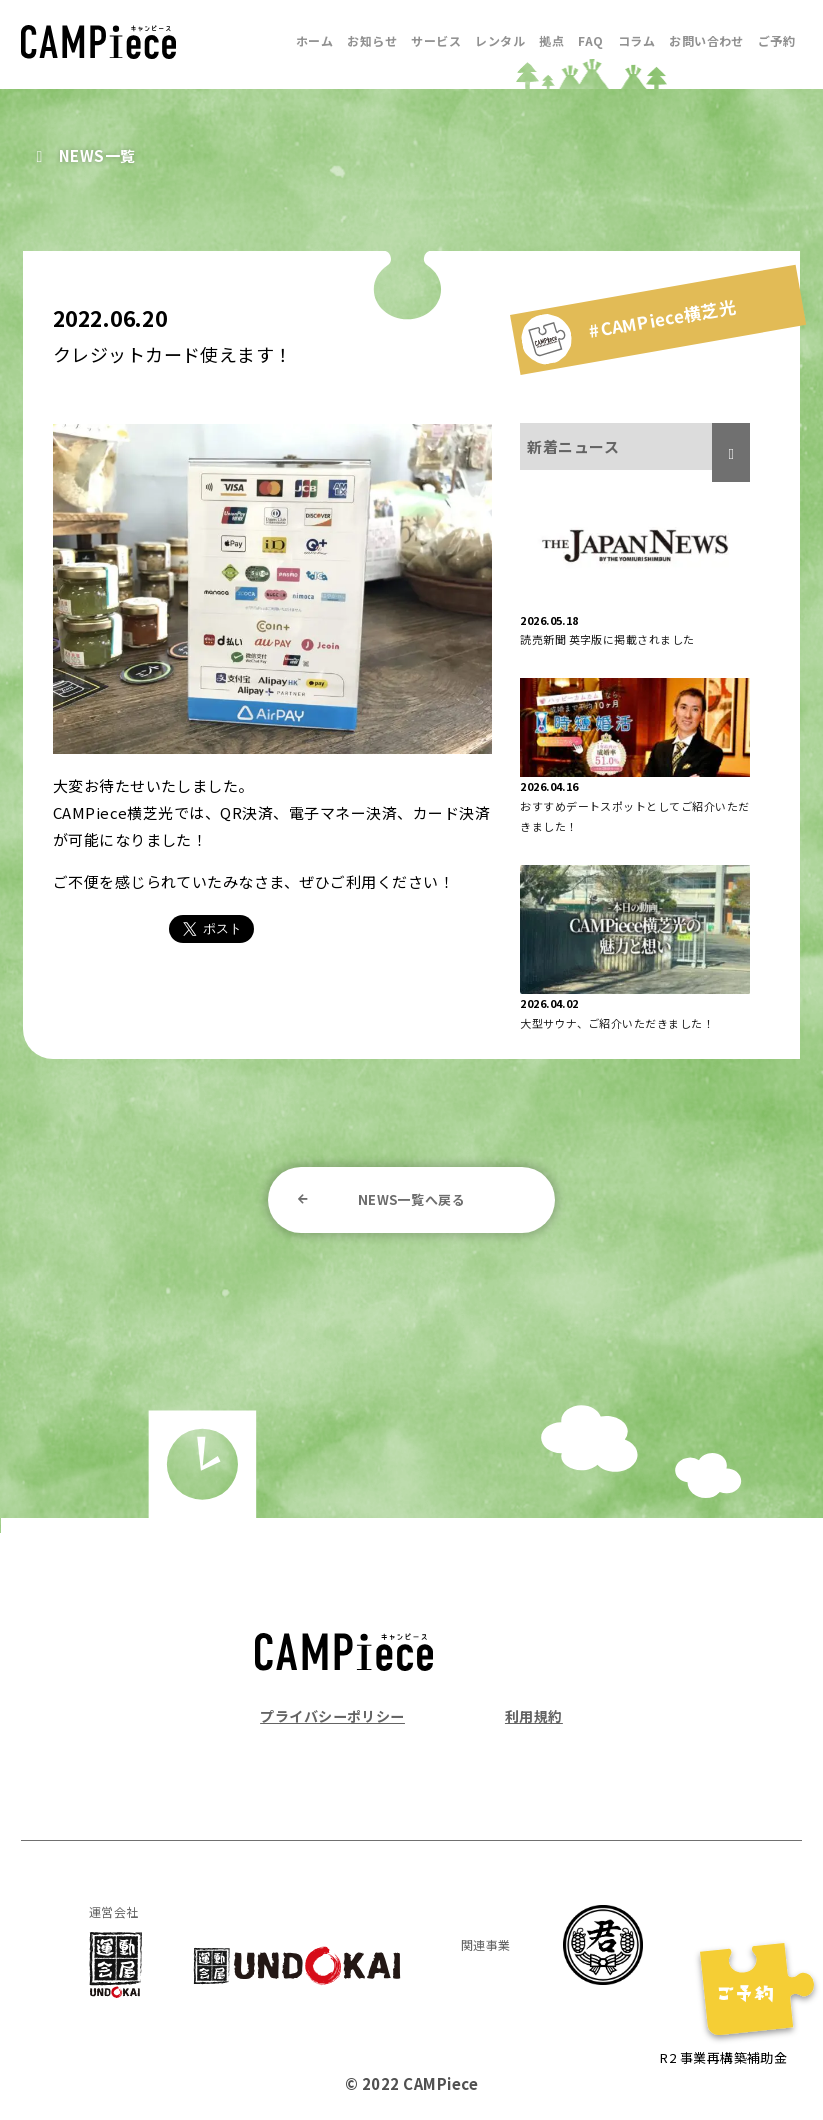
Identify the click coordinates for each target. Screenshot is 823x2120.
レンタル (500, 40)
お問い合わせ (706, 40)
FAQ (590, 40)
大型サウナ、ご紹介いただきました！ (617, 1023)
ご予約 (776, 40)
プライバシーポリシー (337, 1718)
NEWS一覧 (99, 155)
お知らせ (372, 40)
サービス (436, 40)
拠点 (551, 40)
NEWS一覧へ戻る (411, 1201)
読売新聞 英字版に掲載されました (607, 639)
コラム (636, 40)
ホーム (314, 40)
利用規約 (532, 1718)
